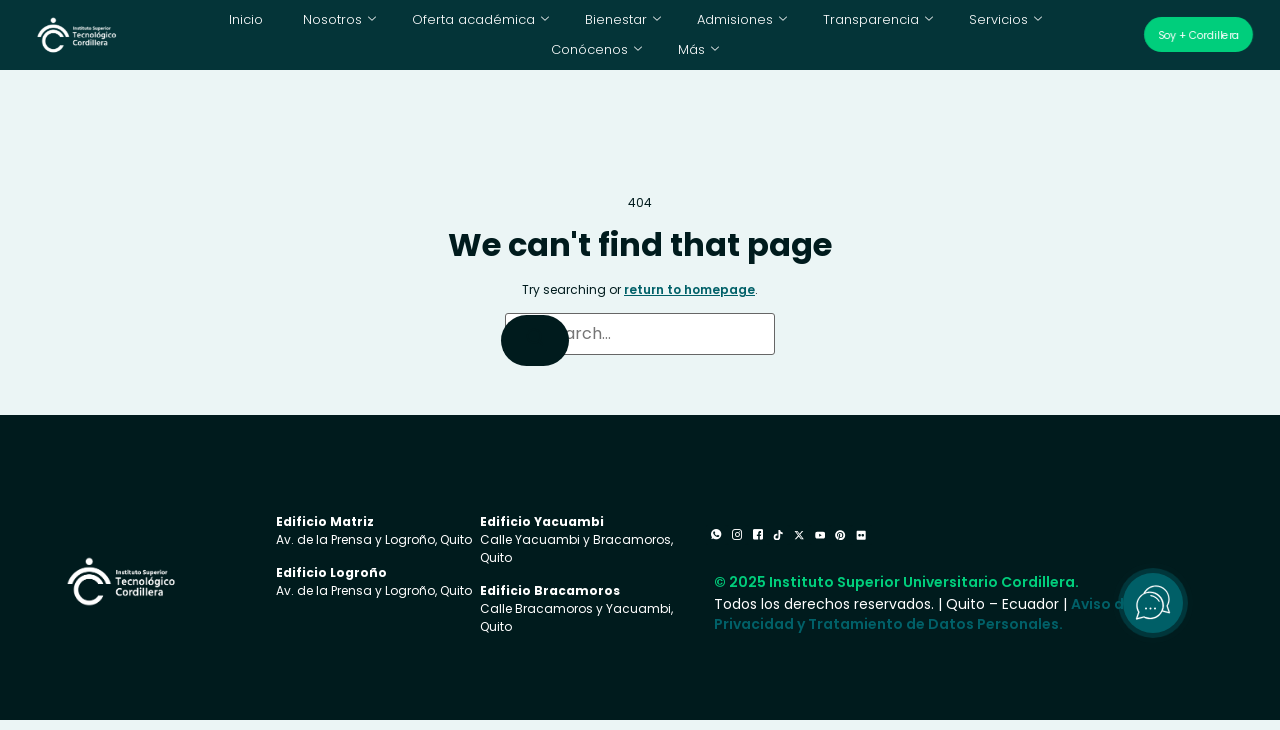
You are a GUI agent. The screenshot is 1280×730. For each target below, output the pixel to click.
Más (635, 54)
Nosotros (297, 24)
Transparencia (804, 24)
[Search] (535, 350)
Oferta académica (428, 24)
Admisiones (674, 24)
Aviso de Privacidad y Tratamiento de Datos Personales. (923, 637)
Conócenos (1037, 24)
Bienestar (560, 24)
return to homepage (689, 299)
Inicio (207, 24)
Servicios (925, 24)
